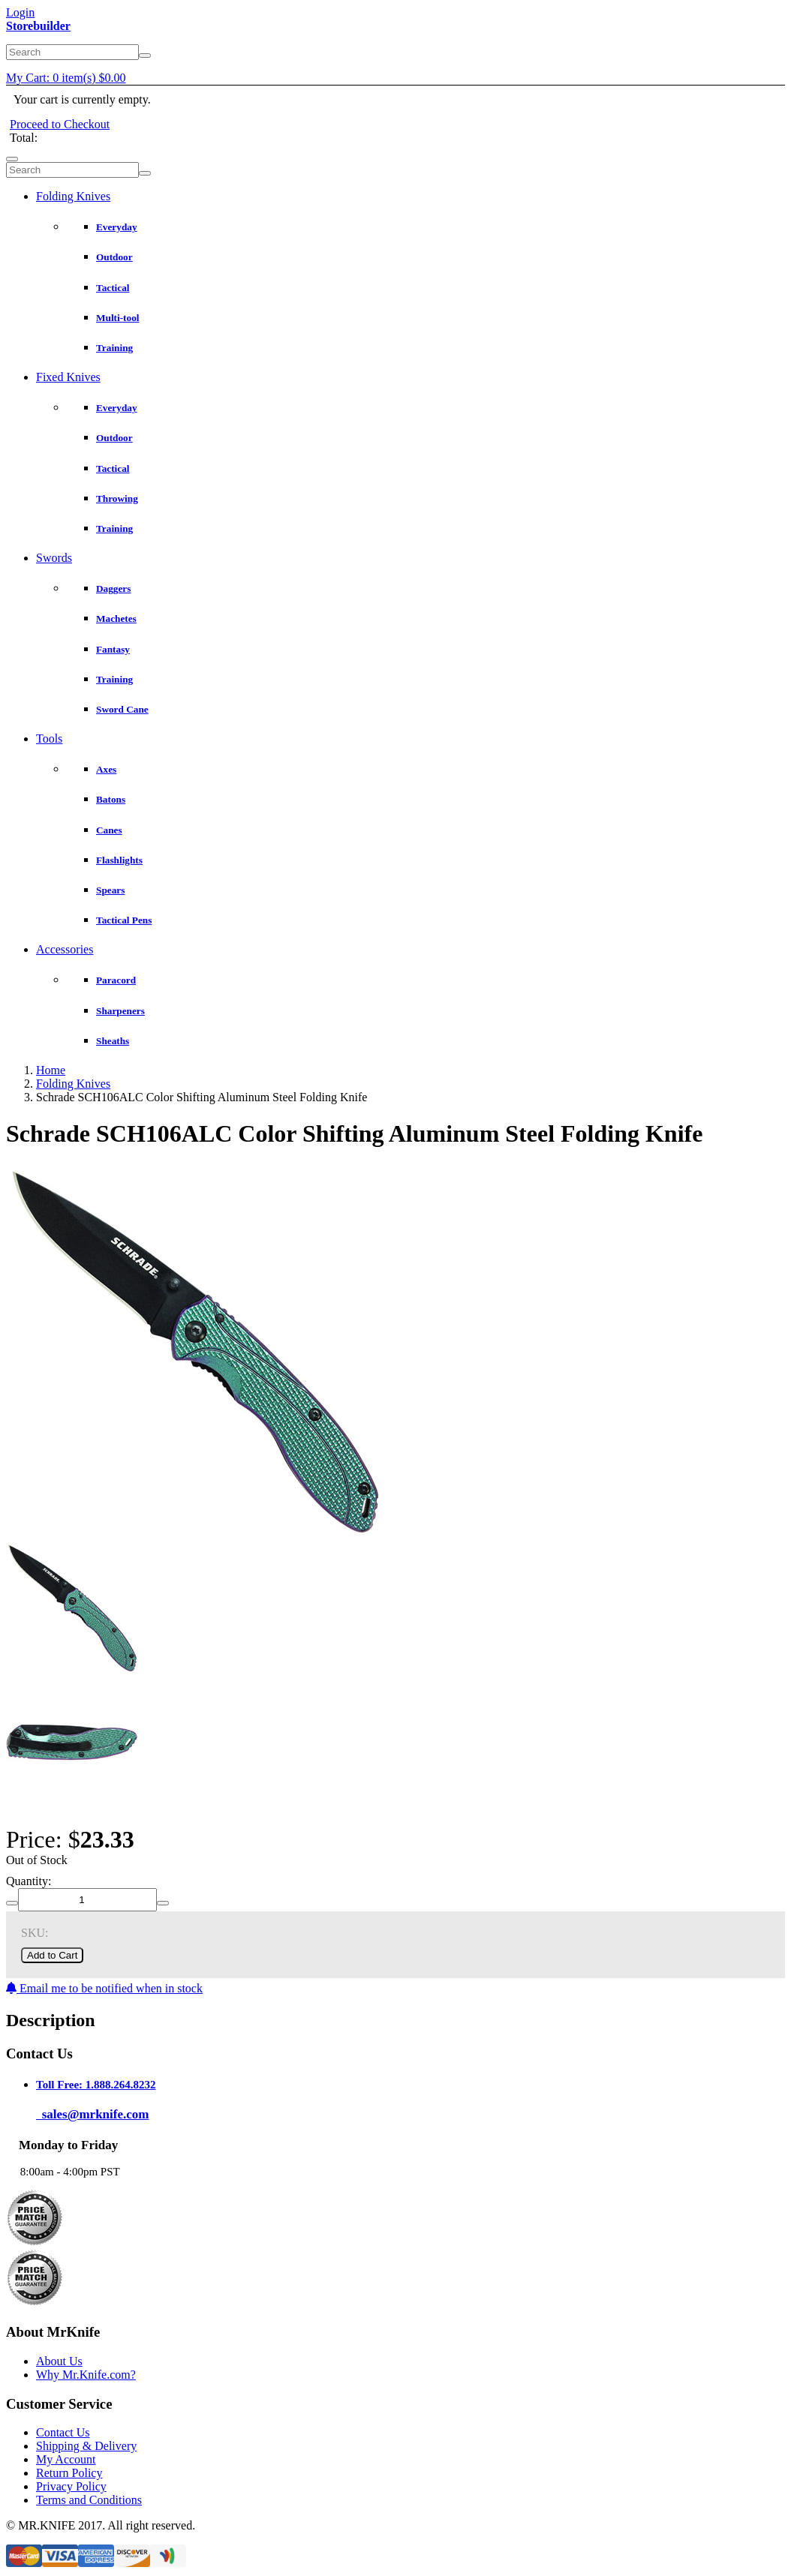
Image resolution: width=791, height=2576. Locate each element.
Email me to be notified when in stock (104, 1988)
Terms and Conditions (89, 2499)
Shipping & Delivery (86, 2445)
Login (20, 12)
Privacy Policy (71, 2486)
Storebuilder (38, 26)
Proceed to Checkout (60, 124)
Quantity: (28, 1881)
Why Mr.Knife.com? (86, 2374)
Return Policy (69, 2472)
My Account (66, 2459)
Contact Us (63, 2432)
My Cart (66, 77)
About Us (59, 2361)
